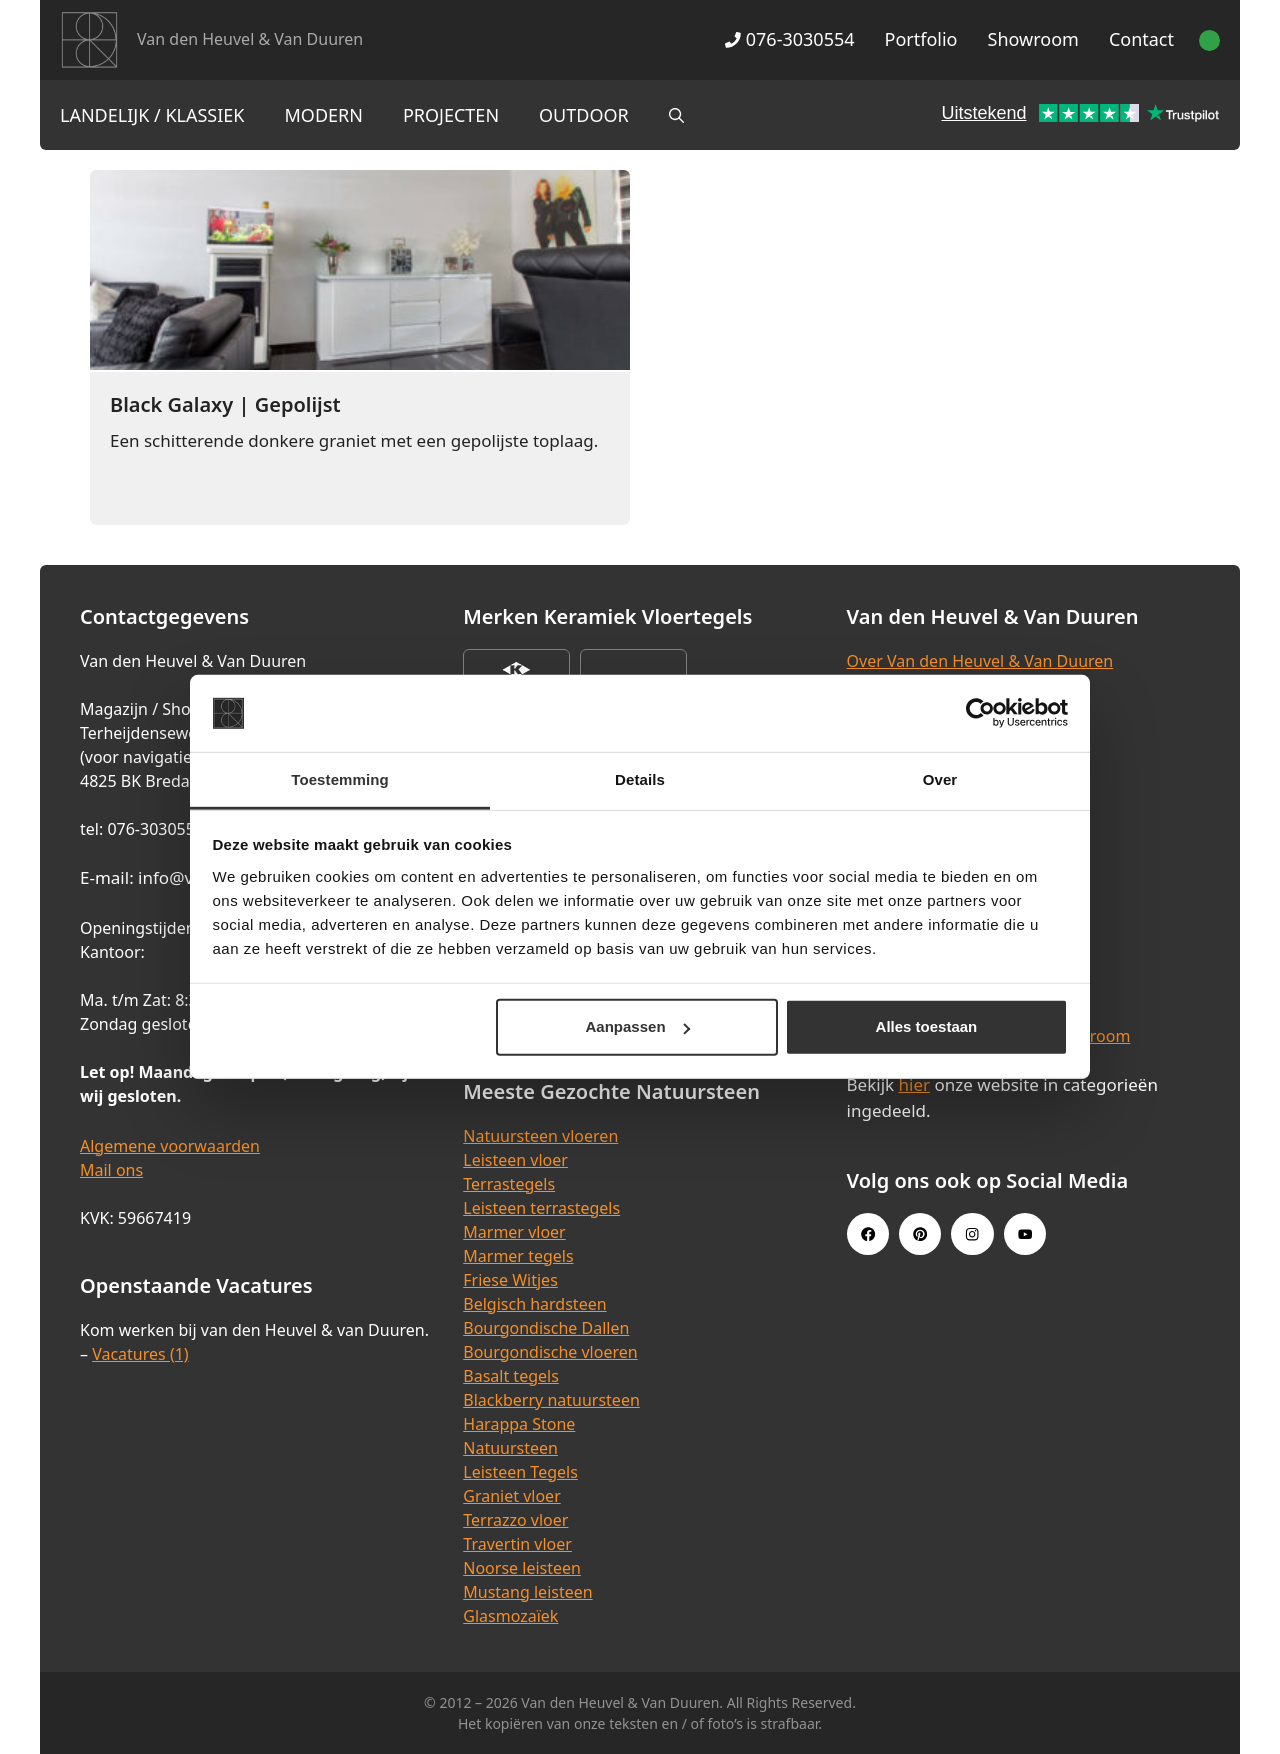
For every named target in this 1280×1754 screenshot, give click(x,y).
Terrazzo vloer (515, 1520)
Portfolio (921, 39)
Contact (1141, 39)
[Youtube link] (1025, 1234)
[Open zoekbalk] (676, 115)
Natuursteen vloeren (540, 1136)
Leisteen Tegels (520, 1472)
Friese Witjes (510, 1280)
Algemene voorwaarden (170, 1146)
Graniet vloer (511, 1496)
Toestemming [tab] (340, 779)
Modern (324, 115)
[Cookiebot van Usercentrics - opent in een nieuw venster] (980, 713)
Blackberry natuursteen (551, 1400)
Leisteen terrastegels (541, 1208)
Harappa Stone (519, 1424)
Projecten (451, 115)
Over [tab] (940, 779)
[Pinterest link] (920, 1234)
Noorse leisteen (522, 1568)
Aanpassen (638, 1026)
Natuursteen (510, 1448)
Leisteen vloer (515, 1160)
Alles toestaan (927, 1026)
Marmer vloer (514, 1232)
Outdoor (584, 115)
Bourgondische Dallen (546, 1328)
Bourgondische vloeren (550, 1352)
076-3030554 (789, 39)
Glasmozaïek (510, 1616)
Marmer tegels (518, 1256)
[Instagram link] (972, 1234)
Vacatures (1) (140, 1354)
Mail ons (111, 1170)
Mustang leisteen (527, 1592)
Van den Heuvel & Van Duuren (250, 39)
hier (915, 1084)
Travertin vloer (517, 1544)
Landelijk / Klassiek (152, 115)
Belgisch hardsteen (534, 1304)
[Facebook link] (868, 1234)
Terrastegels (509, 1184)
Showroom (1033, 39)
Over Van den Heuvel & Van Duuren (980, 661)
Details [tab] (640, 779)
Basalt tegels (511, 1376)
